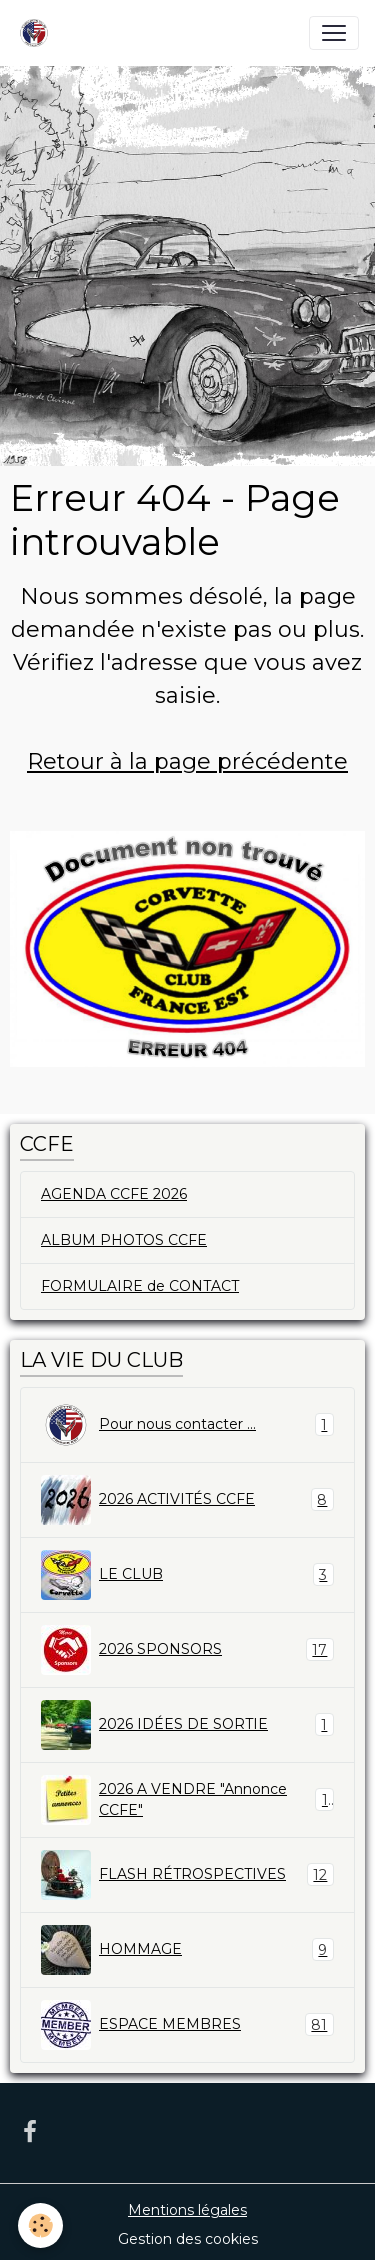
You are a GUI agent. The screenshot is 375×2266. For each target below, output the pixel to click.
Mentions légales (187, 2210)
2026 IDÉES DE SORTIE (187, 1725)
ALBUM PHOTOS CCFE (124, 1240)
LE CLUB (187, 1575)
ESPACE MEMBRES (187, 2025)
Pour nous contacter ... (187, 1425)
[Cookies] (40, 2225)
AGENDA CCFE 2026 (114, 1194)
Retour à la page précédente (187, 761)
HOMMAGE (187, 1950)
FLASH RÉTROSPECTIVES (187, 1875)
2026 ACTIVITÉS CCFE (187, 1500)
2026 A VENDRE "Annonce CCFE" (187, 1800)
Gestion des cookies (188, 2239)
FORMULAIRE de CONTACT (140, 1286)
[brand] (38, 33)
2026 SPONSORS (187, 1650)
